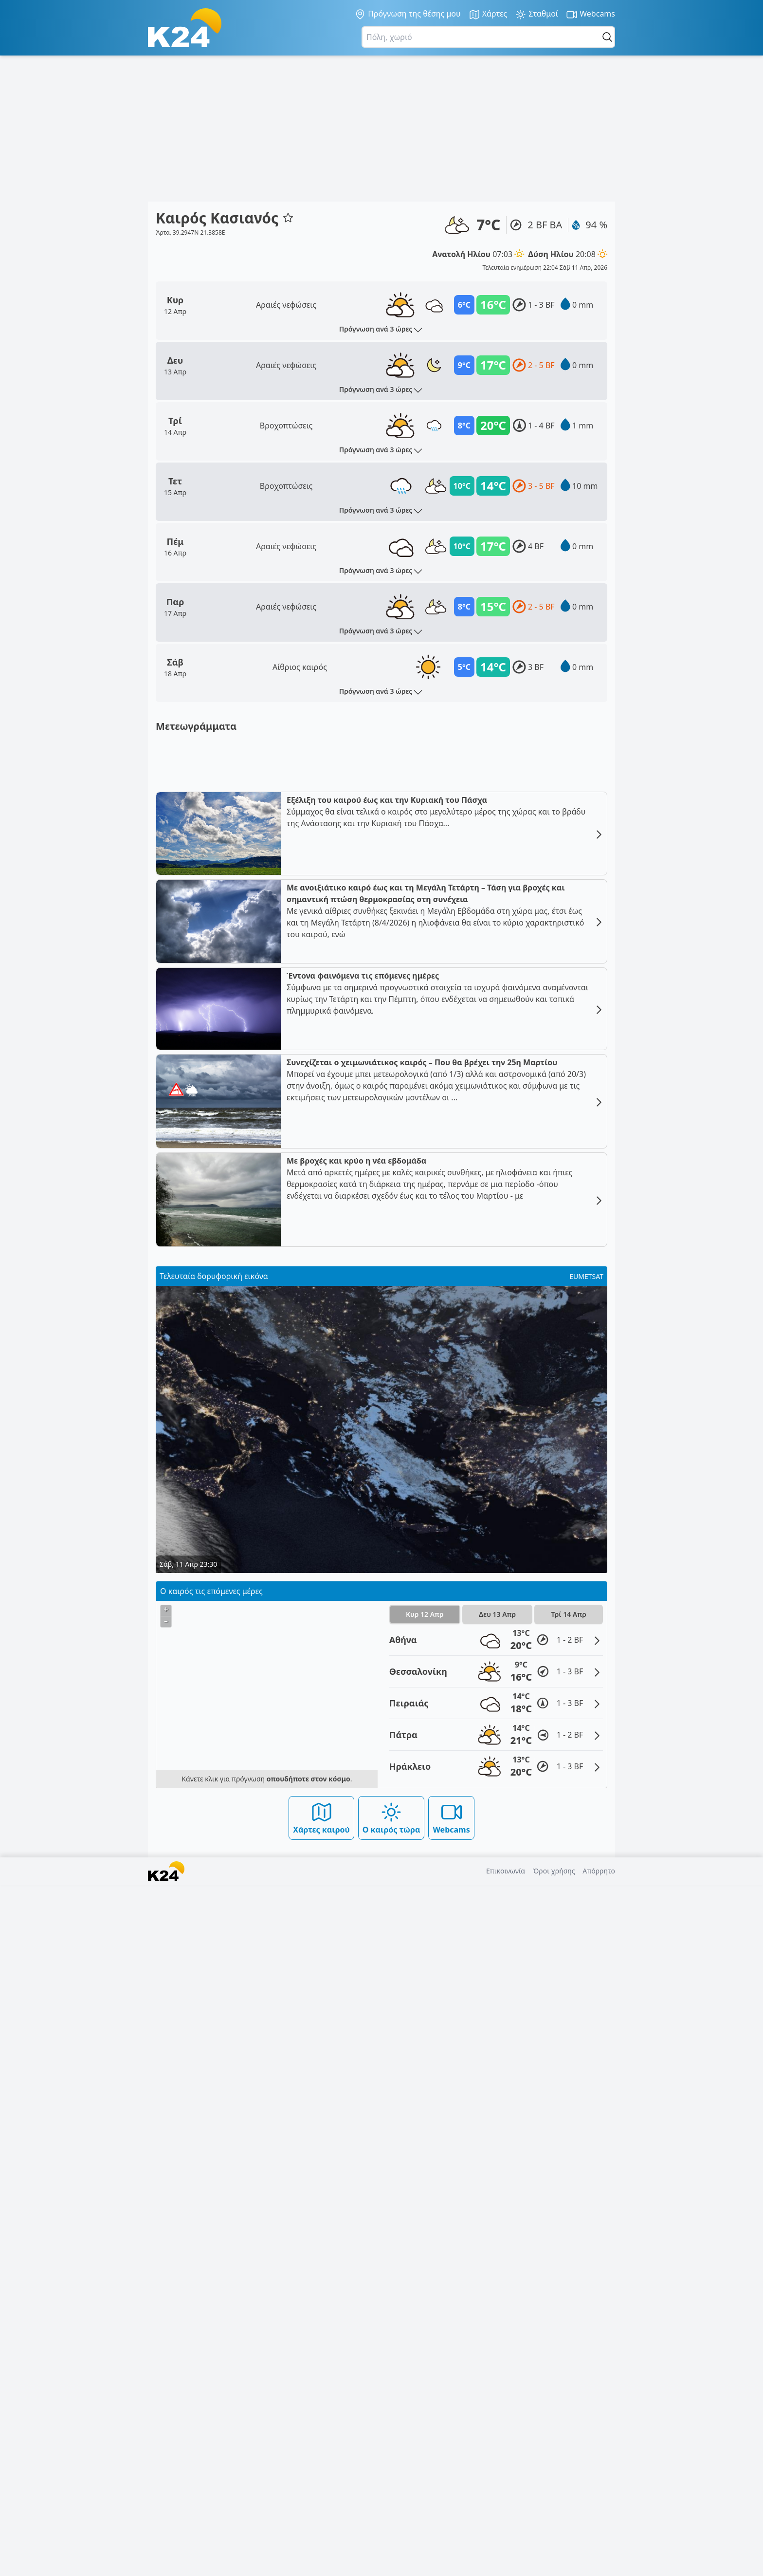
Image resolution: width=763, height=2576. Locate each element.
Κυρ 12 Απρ (425, 2305)
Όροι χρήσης (554, 2562)
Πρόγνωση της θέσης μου (407, 14)
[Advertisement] (381, 128)
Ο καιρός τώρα (391, 2509)
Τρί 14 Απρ (568, 2305)
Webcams (590, 14)
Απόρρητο (598, 2562)
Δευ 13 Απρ (497, 2305)
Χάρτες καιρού (321, 2509)
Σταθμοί (536, 14)
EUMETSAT (586, 1967)
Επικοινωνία (505, 2562)
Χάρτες (488, 14)
